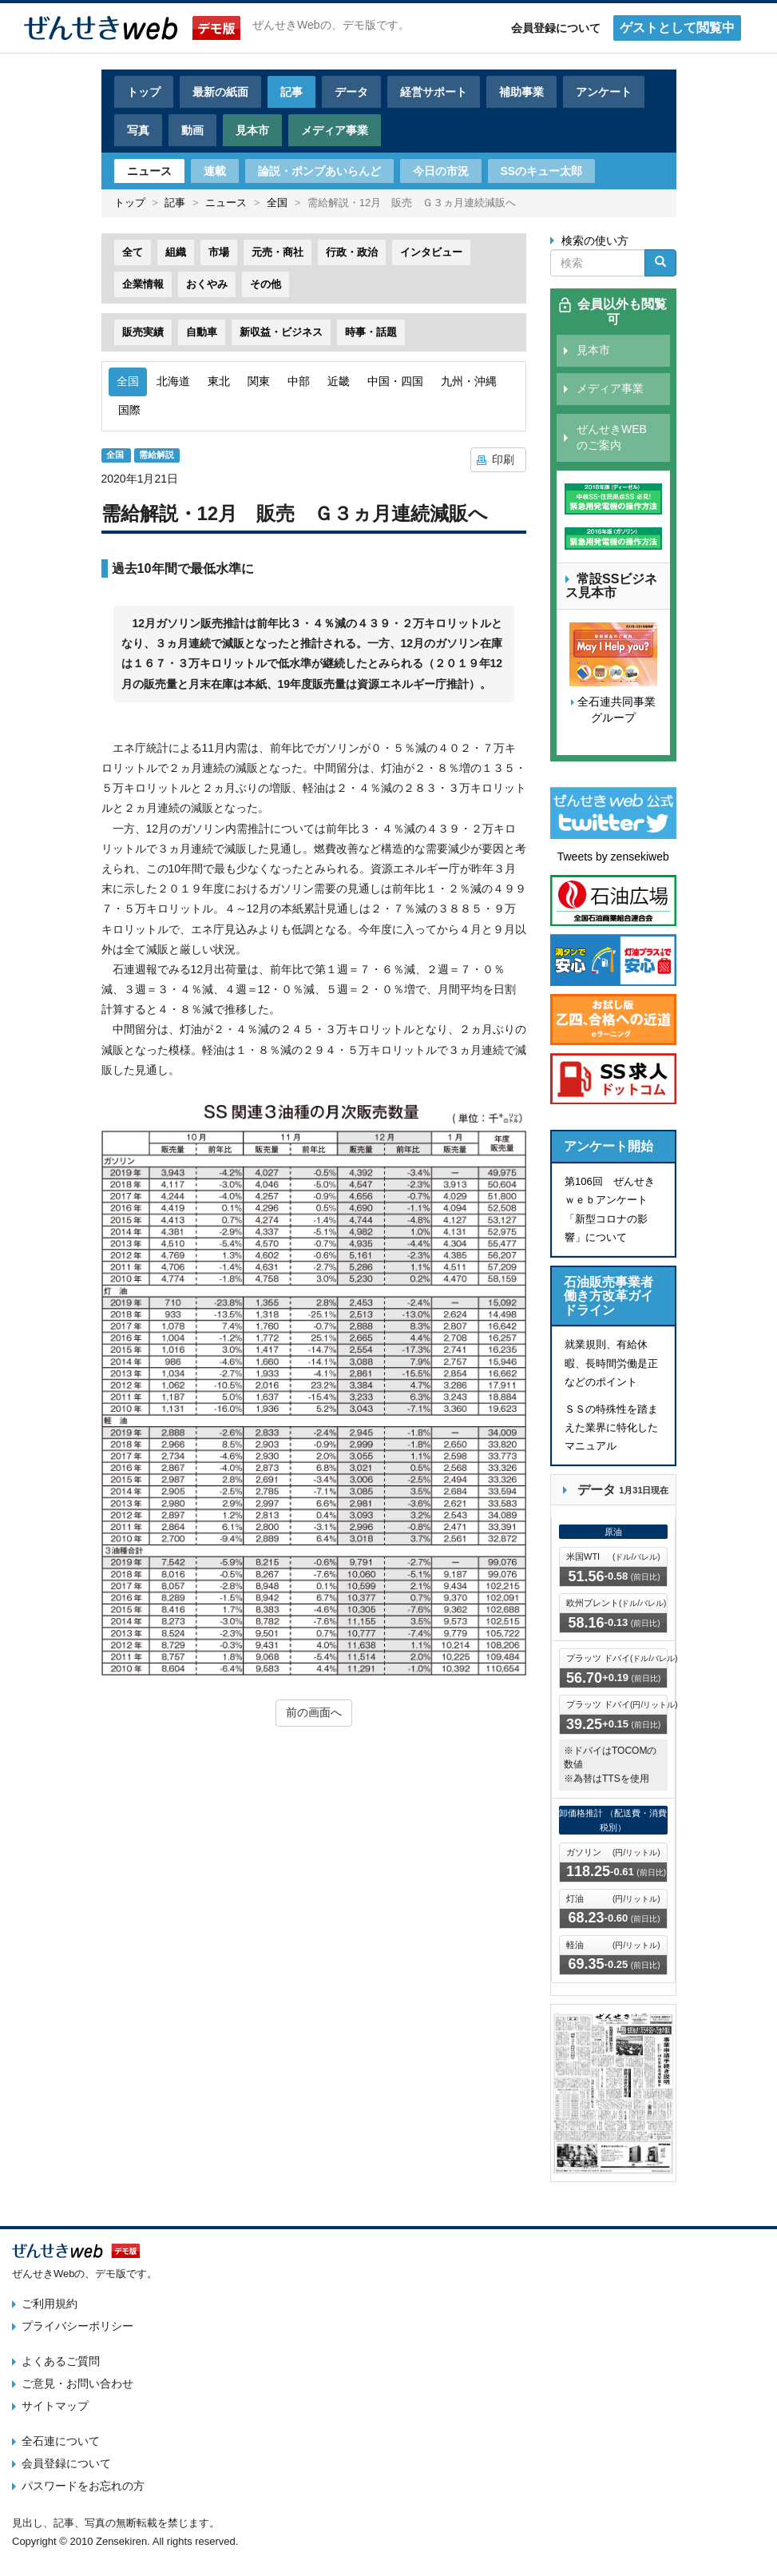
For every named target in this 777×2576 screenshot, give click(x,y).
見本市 (252, 130)
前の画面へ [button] (314, 1712)
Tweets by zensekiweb (613, 856)
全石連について (61, 2441)
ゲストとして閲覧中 (677, 27)
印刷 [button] (503, 459)
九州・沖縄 (469, 381)
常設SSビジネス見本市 (611, 586)
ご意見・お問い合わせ (77, 2383)
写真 (138, 130)
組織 (175, 252)
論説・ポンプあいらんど (319, 171)
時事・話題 (371, 332)
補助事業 (521, 91)
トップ (144, 91)
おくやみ (207, 284)
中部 (298, 381)
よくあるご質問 (61, 2361)
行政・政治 (352, 252)
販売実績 (143, 332)
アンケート (604, 91)
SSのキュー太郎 (542, 171)
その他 (265, 284)
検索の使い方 (594, 240)
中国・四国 (395, 381)
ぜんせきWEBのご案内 (612, 437)
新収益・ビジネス (281, 332)
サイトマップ (55, 2405)
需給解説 (156, 455)
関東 (259, 381)
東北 (219, 381)
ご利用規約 (49, 2303)
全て (132, 252)
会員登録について (556, 28)
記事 (291, 91)
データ (351, 91)
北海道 (173, 381)
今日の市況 (441, 171)
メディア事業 (334, 130)
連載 (215, 171)
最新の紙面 (220, 91)
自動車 (201, 332)
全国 (277, 203)
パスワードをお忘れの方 (83, 2485)
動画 (192, 130)
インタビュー (431, 252)
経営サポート (433, 91)
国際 (129, 409)
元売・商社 (277, 252)
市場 (218, 252)
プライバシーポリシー (77, 2326)
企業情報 (143, 284)
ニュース (149, 171)
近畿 (338, 381)
